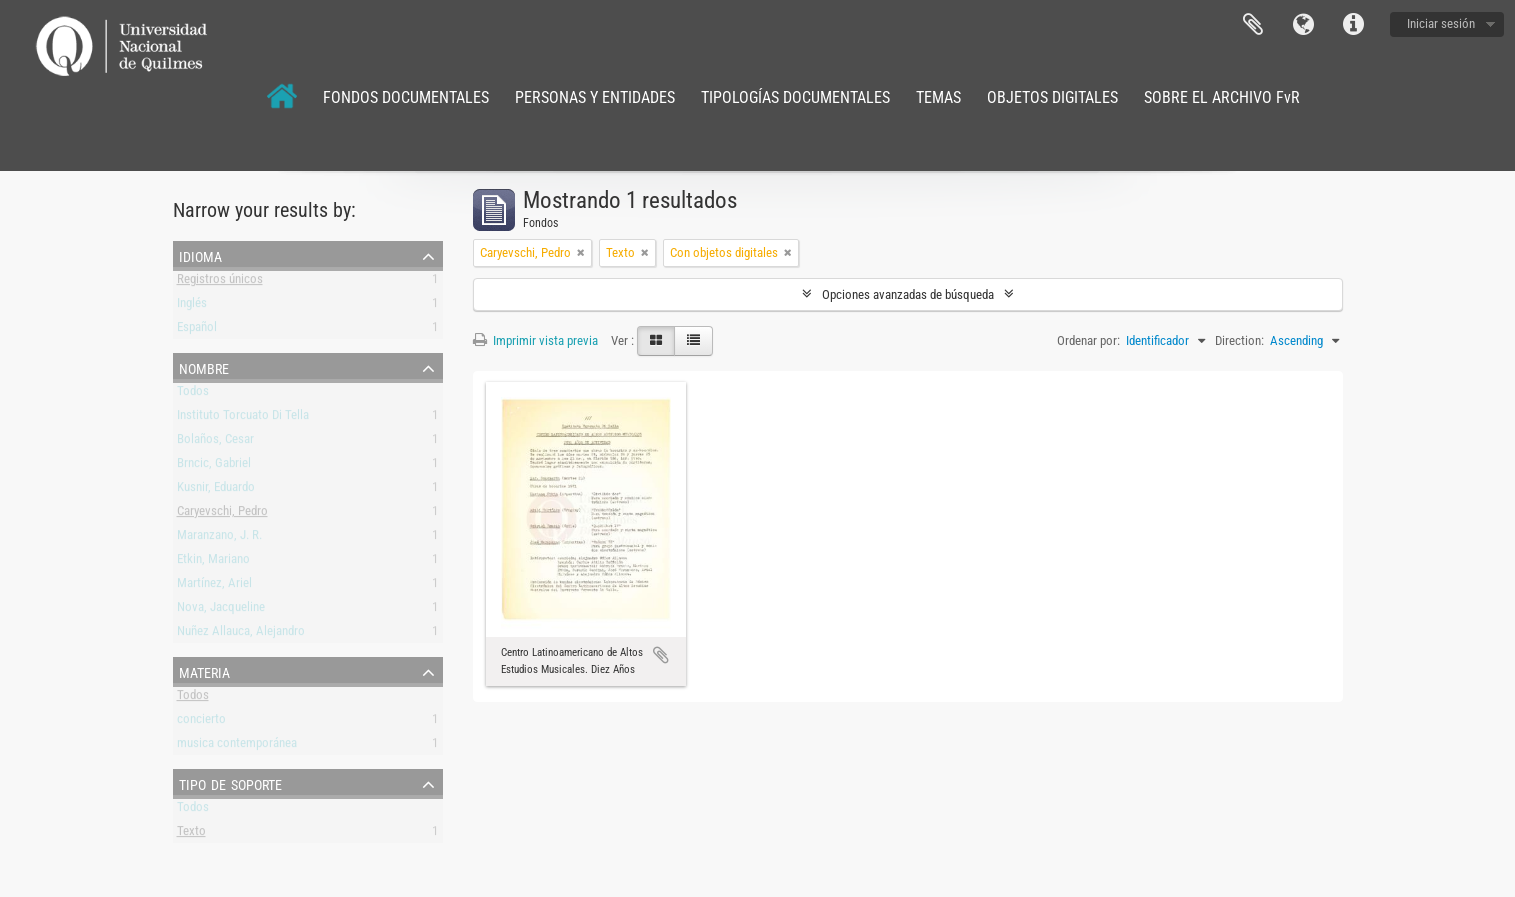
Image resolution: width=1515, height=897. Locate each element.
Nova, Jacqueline (221, 610)
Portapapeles (1253, 25)
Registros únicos (220, 282)
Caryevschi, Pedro (222, 514)
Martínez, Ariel (214, 586)
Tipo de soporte (230, 783)
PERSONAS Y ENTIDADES (595, 97)
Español (197, 330)
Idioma (1303, 25)
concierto (201, 722)
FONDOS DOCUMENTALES (406, 97)
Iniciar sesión (1441, 23)
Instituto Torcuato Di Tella (243, 418)
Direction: (1239, 340)
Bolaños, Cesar (215, 442)
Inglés (192, 306)
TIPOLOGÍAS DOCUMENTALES (795, 97)
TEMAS (938, 97)
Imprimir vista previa (535, 340)
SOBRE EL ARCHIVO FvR (1222, 97)
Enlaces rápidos (1353, 25)
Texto (191, 834)
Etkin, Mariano (213, 562)
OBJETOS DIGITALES (1052, 97)
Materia (204, 671)
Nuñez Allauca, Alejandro (241, 634)
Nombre (204, 367)
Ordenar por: (1088, 340)
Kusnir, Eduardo (216, 490)
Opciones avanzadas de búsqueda (908, 294)
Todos (193, 394)
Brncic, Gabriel (214, 466)
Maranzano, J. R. (219, 538)
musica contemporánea (237, 746)
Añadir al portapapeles (661, 655)
